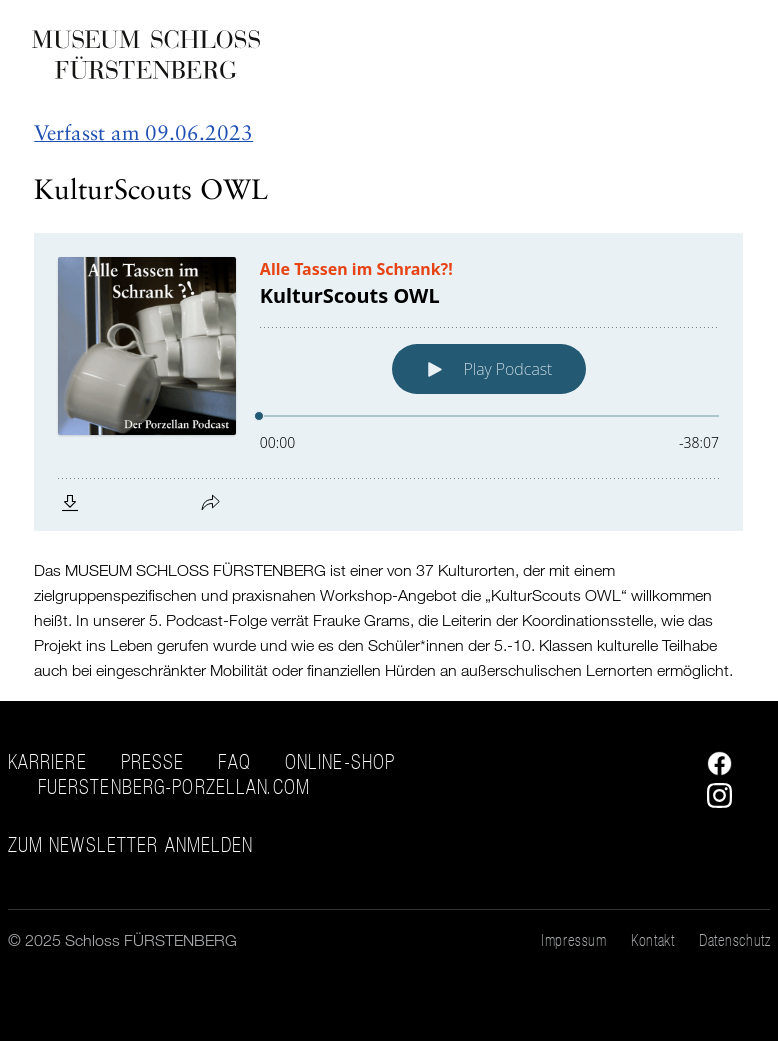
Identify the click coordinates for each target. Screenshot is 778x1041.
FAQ (234, 762)
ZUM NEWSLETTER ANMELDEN (131, 845)
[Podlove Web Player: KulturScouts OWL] (388, 382)
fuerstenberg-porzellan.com (174, 787)
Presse (153, 762)
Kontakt (652, 940)
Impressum (573, 940)
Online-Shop (340, 762)
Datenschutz (734, 940)
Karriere (47, 762)
